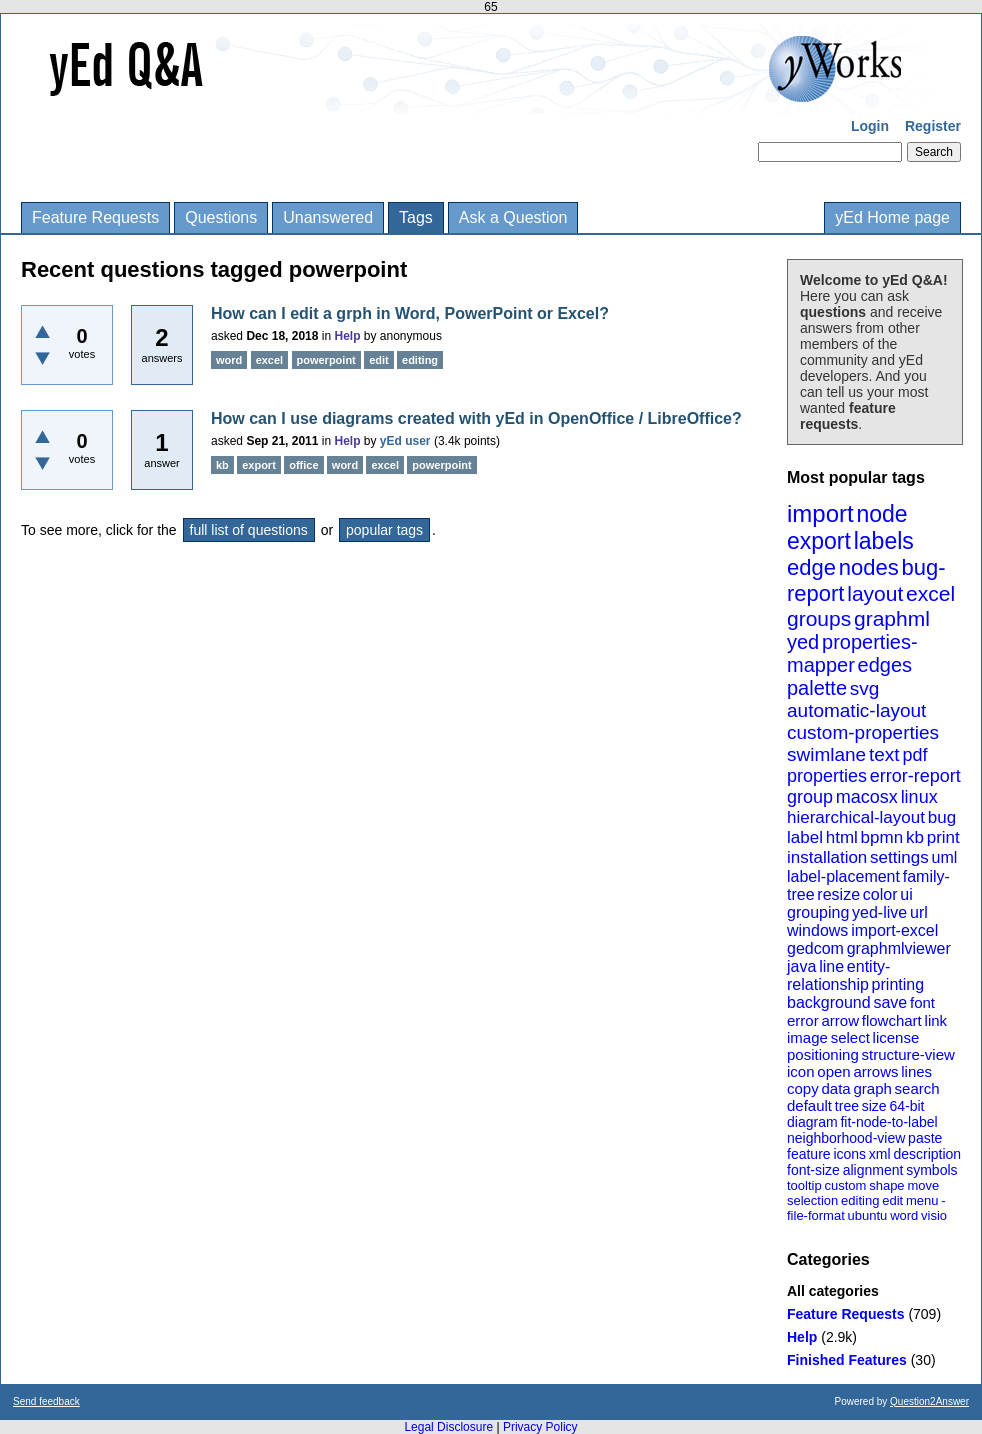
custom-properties (863, 732)
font (922, 1002)
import (820, 513)
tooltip (804, 1185)
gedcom (815, 948)
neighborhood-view (846, 1138)
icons (849, 1154)
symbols (931, 1170)
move (923, 1185)
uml (944, 857)
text (884, 754)
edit (892, 1200)
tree (847, 1106)
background (829, 1002)
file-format (816, 1215)
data (835, 1088)
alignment (873, 1170)
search (917, 1088)
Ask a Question (513, 217)
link (936, 1020)
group (810, 797)
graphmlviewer (899, 948)
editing (860, 1200)
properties (827, 776)
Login (870, 126)
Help (802, 1337)
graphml (892, 618)
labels (884, 541)
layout (875, 593)
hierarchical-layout (856, 817)
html (842, 837)
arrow (840, 1020)
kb (915, 837)
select (850, 1037)
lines (916, 1071)
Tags (416, 217)
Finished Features (847, 1360)
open (833, 1071)
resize (838, 894)
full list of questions (249, 530)
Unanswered (328, 217)
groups (819, 618)
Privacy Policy (540, 1427)
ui (906, 894)
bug (942, 817)
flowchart (892, 1020)
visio (934, 1215)
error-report (915, 776)
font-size (813, 1170)
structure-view (908, 1054)
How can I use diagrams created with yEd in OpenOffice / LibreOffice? (476, 418)
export (819, 541)
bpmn (882, 837)
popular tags (384, 530)
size (874, 1106)
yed (803, 642)
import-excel (894, 930)
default (809, 1105)
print (943, 837)
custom (845, 1185)
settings (899, 857)
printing (898, 984)
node (881, 514)
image (807, 1037)
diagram (812, 1122)
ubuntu (868, 1215)
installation (827, 857)
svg (865, 688)
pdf (914, 755)
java (801, 966)
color (880, 894)
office (303, 465)
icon (801, 1071)
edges (885, 665)
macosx (867, 797)
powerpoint (326, 360)
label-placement (843, 876)
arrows (875, 1071)
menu (922, 1200)
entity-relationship (838, 975)
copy (803, 1088)
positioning (823, 1054)
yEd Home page (892, 217)
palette (817, 688)
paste (925, 1138)
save (890, 1002)
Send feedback (46, 1401)
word (904, 1215)
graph (872, 1088)
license (896, 1037)
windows (817, 930)
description (927, 1154)
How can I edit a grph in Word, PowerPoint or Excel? (410, 313)
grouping (818, 912)
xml (880, 1154)
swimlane (826, 754)
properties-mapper (852, 653)
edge (811, 567)
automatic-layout (856, 710)
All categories (833, 1291)
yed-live (879, 912)
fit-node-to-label (888, 1122)
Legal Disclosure (448, 1427)
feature (809, 1154)
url (919, 912)
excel (930, 593)
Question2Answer (929, 1401)
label (805, 837)
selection (812, 1200)
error (803, 1020)
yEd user (405, 441)
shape (886, 1185)
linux (919, 797)
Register (933, 126)
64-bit (906, 1106)
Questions (221, 217)
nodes (869, 567)
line (831, 966)
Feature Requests (95, 217)
